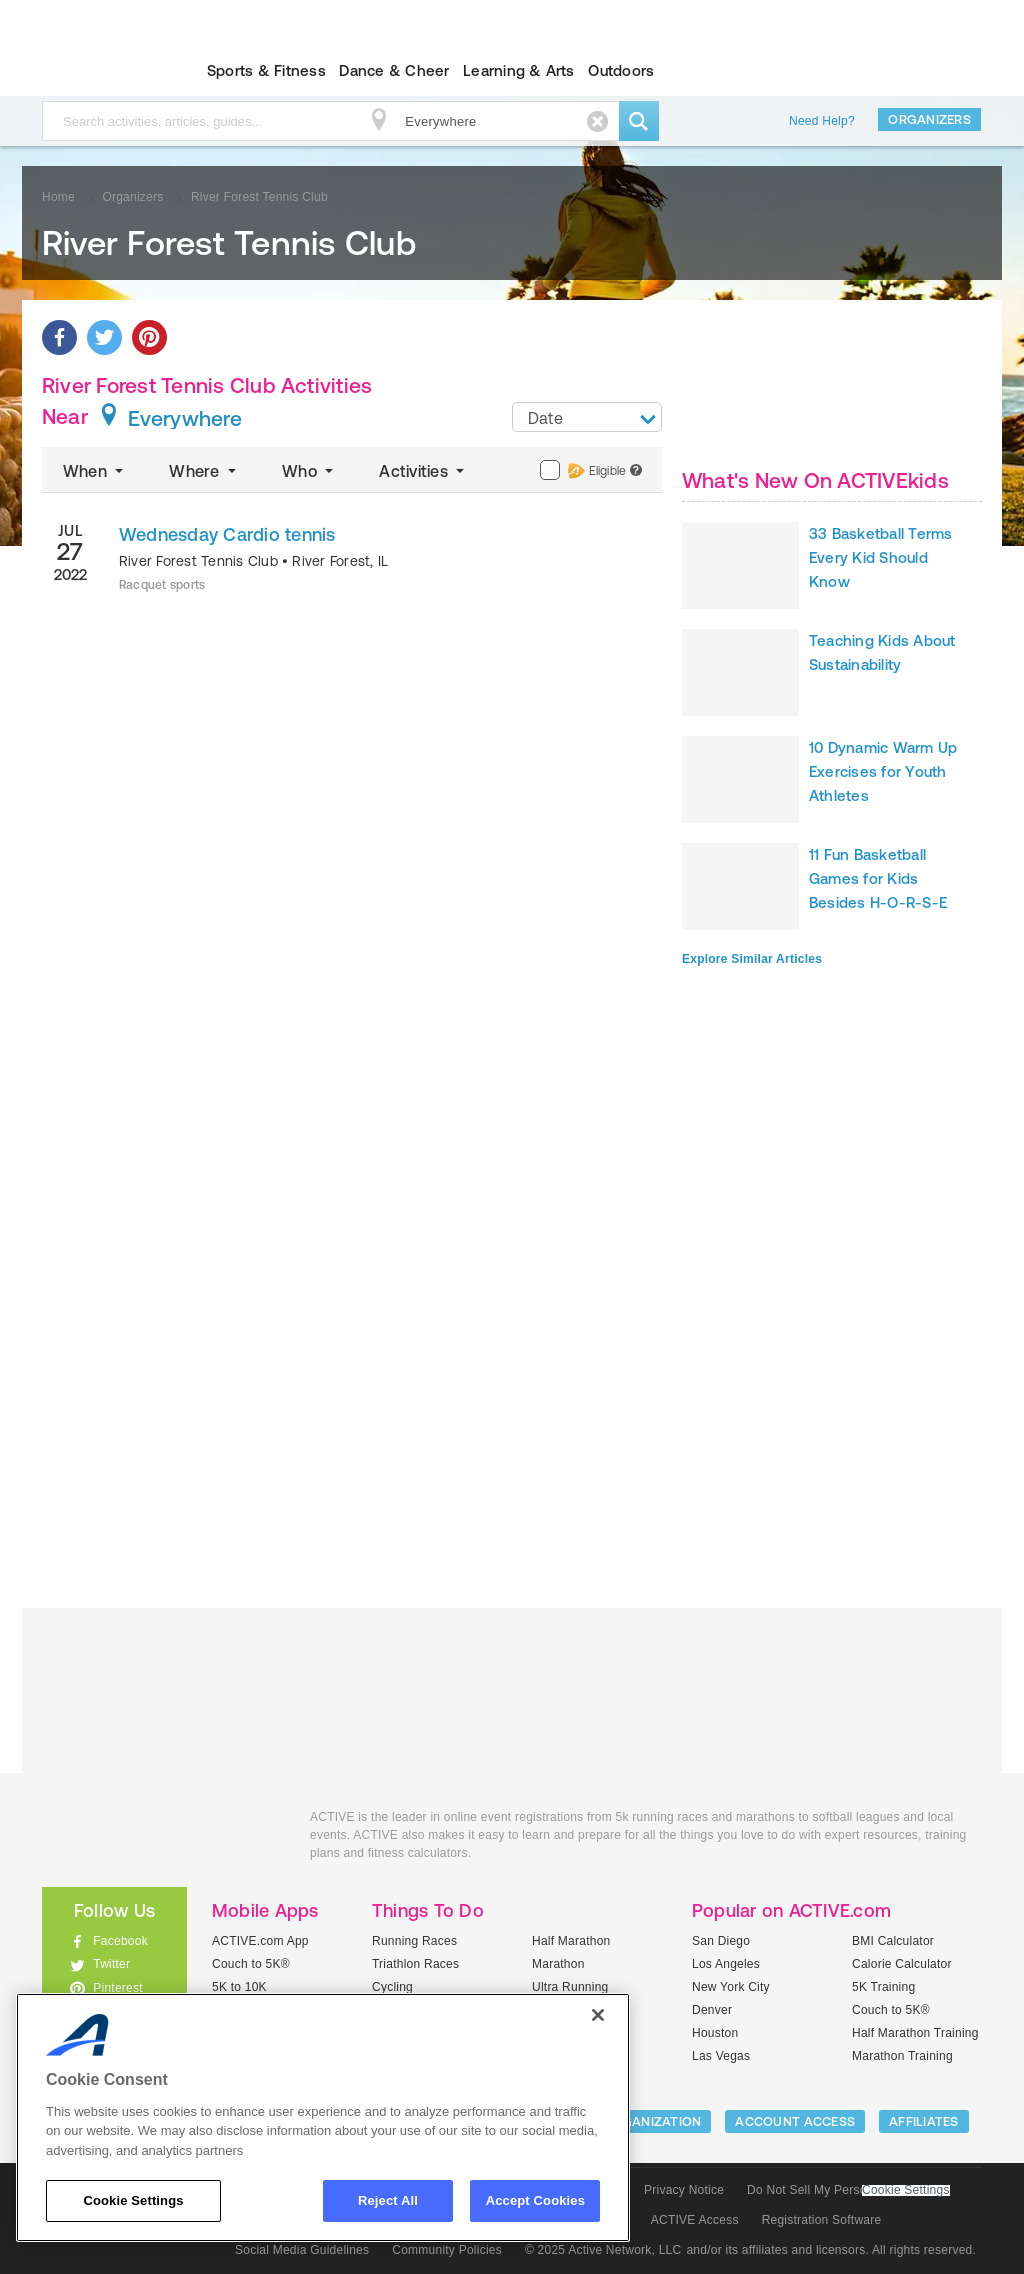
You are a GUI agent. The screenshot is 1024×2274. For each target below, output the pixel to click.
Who (309, 471)
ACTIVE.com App (260, 1941)
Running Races (414, 1941)
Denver (712, 2010)
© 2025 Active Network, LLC (603, 2250)
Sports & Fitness (266, 70)
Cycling (392, 1987)
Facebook (120, 1941)
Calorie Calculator (902, 1964)
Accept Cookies (535, 2200)
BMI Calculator (893, 1941)
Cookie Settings (906, 2190)
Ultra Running (570, 1987)
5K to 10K (239, 1987)
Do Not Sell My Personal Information (848, 2190)
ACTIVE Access (695, 2220)
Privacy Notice (684, 2190)
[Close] (598, 2015)
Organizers (929, 119)
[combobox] (587, 417)
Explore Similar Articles (752, 959)
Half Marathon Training (915, 2033)
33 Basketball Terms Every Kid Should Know (881, 557)
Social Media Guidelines (302, 2250)
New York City (731, 1987)
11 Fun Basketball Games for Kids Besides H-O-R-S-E (878, 878)
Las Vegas (721, 2056)
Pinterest (118, 1988)
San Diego (721, 1941)
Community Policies (447, 2250)
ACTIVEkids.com (97, 71)
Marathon (558, 1964)
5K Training (883, 1987)
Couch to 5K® (251, 1964)
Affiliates (924, 2121)
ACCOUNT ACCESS (795, 2121)
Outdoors (621, 70)
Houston (715, 2033)
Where (204, 471)
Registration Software (822, 2220)
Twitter (111, 1964)
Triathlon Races (415, 1964)
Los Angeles (726, 1964)
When (95, 471)
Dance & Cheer (394, 70)
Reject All (388, 2200)
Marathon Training (902, 2056)
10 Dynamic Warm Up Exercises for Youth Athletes (883, 771)
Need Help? (822, 121)
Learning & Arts (519, 70)
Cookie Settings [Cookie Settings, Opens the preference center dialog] (133, 2200)
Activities (423, 471)
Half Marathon (571, 1941)
